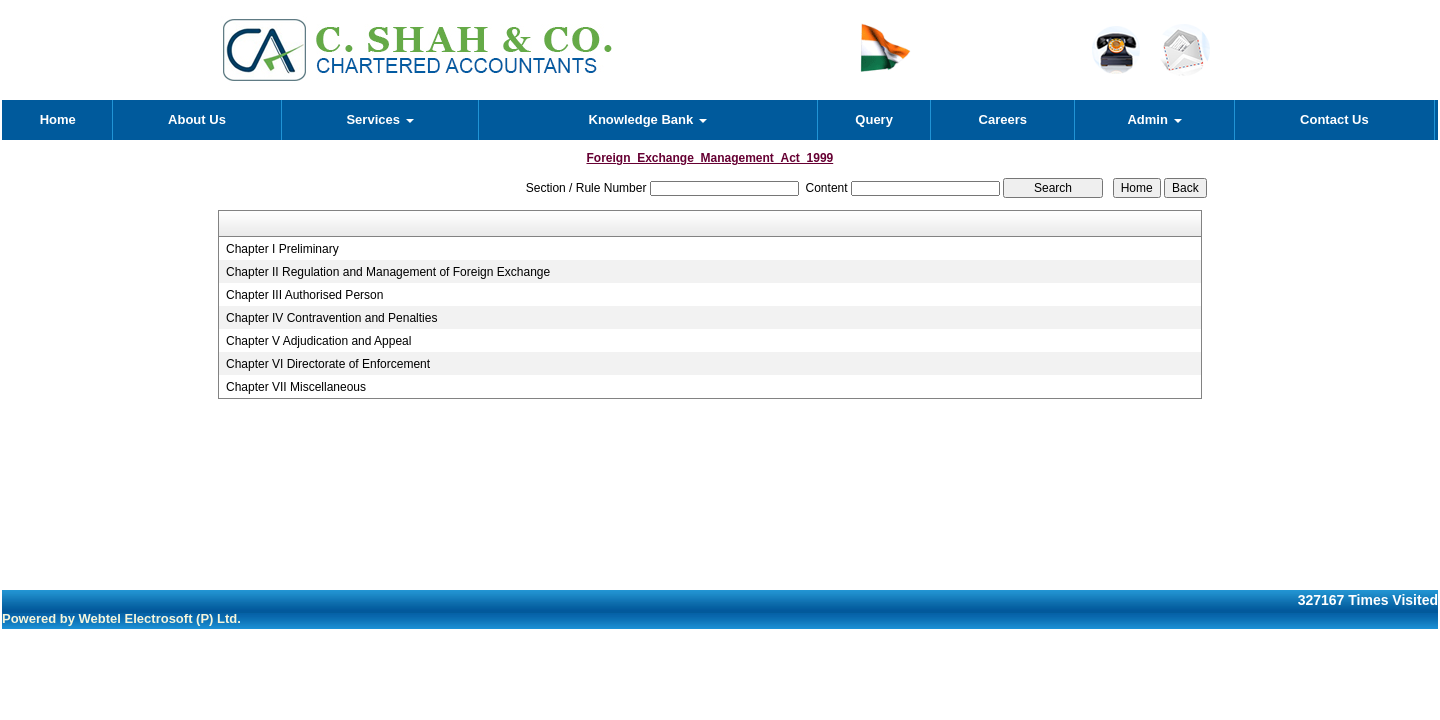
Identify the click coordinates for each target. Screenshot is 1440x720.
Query (874, 119)
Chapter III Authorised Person (304, 295)
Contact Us (1334, 119)
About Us (197, 119)
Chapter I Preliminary (282, 249)
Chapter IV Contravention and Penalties (331, 318)
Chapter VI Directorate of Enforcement (328, 364)
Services (379, 119)
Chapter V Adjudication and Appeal (318, 341)
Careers (1003, 119)
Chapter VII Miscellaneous (296, 387)
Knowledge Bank (648, 119)
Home (58, 119)
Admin (1154, 119)
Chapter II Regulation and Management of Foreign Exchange (388, 272)
